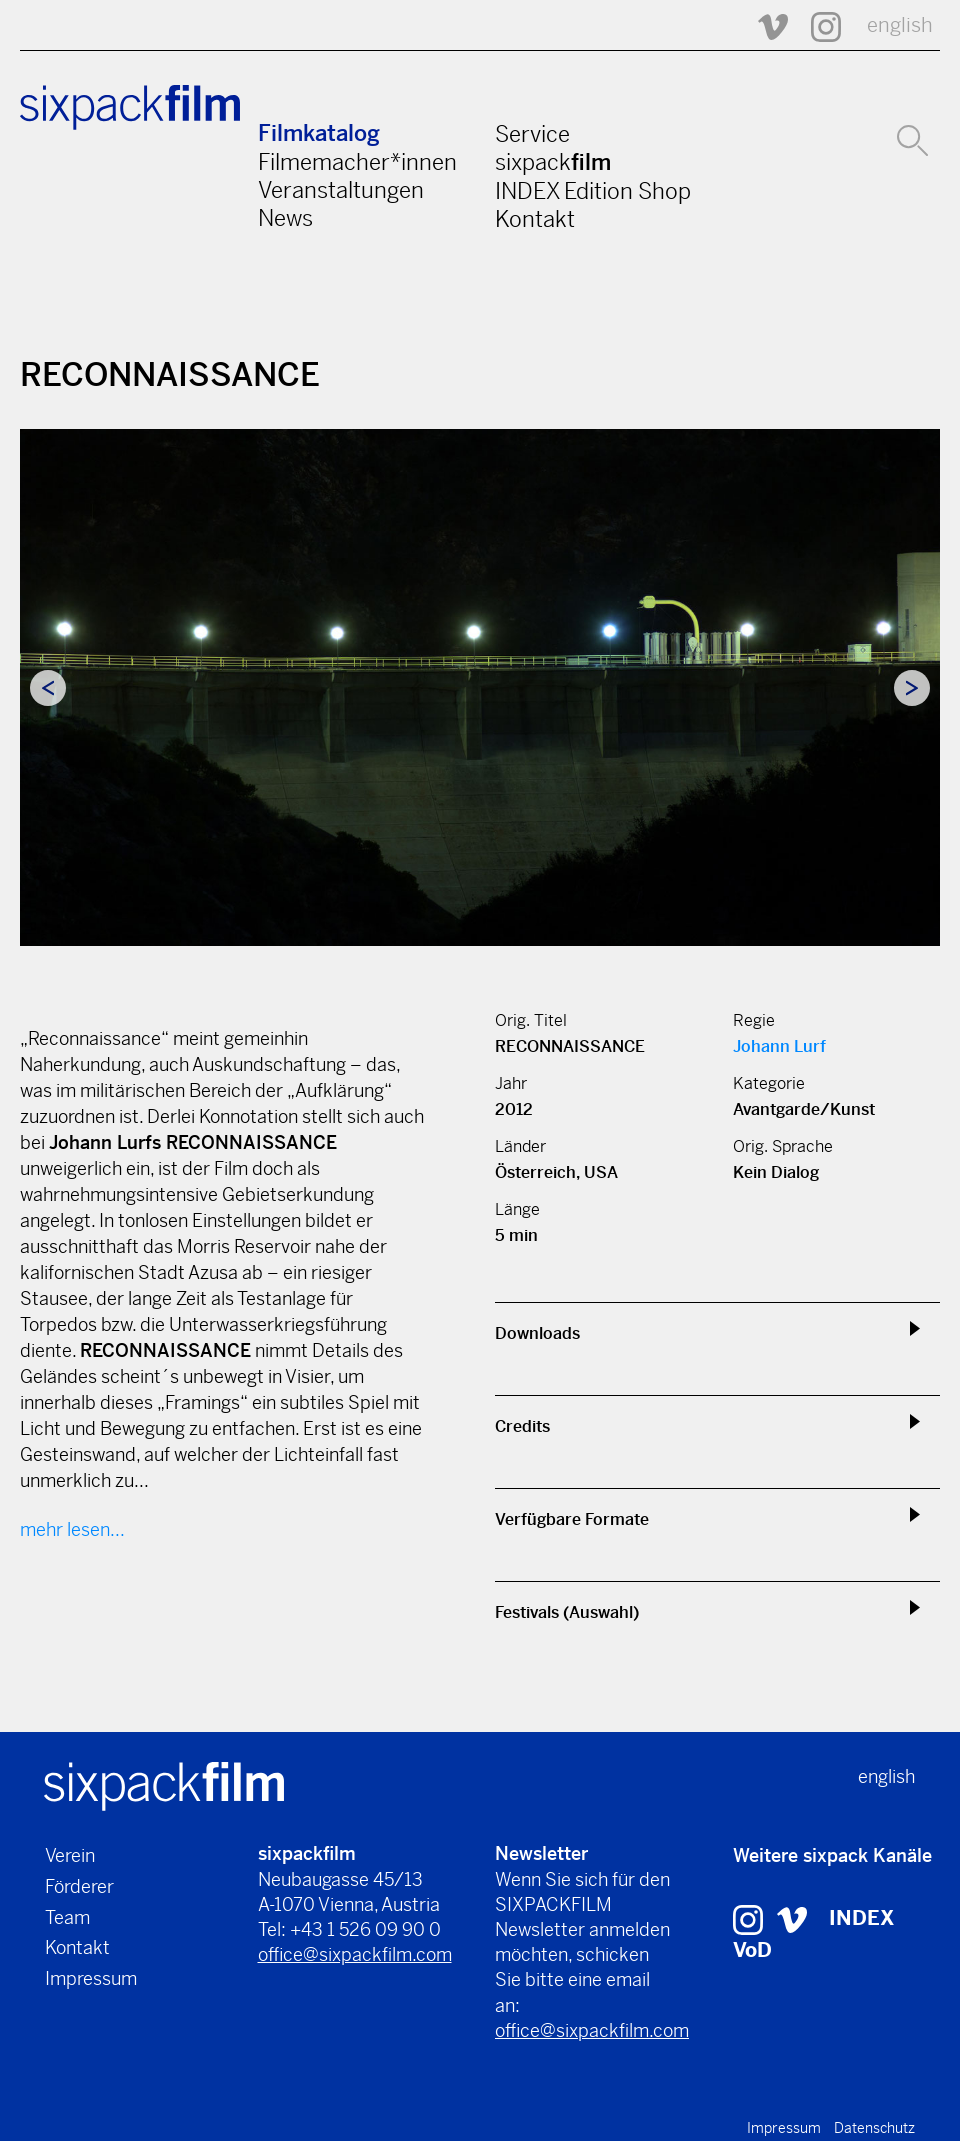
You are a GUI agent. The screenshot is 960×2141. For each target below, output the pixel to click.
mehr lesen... (72, 1529)
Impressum (91, 1978)
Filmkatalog (319, 133)
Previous (48, 688)
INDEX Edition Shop (593, 191)
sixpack (553, 162)
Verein (70, 1855)
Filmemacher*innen (357, 162)
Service (532, 134)
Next (912, 688)
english (900, 25)
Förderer (79, 1886)
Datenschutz (874, 2128)
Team (67, 1917)
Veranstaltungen (341, 190)
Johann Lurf (779, 1046)
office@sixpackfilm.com (355, 1954)
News (285, 218)
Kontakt (535, 219)
